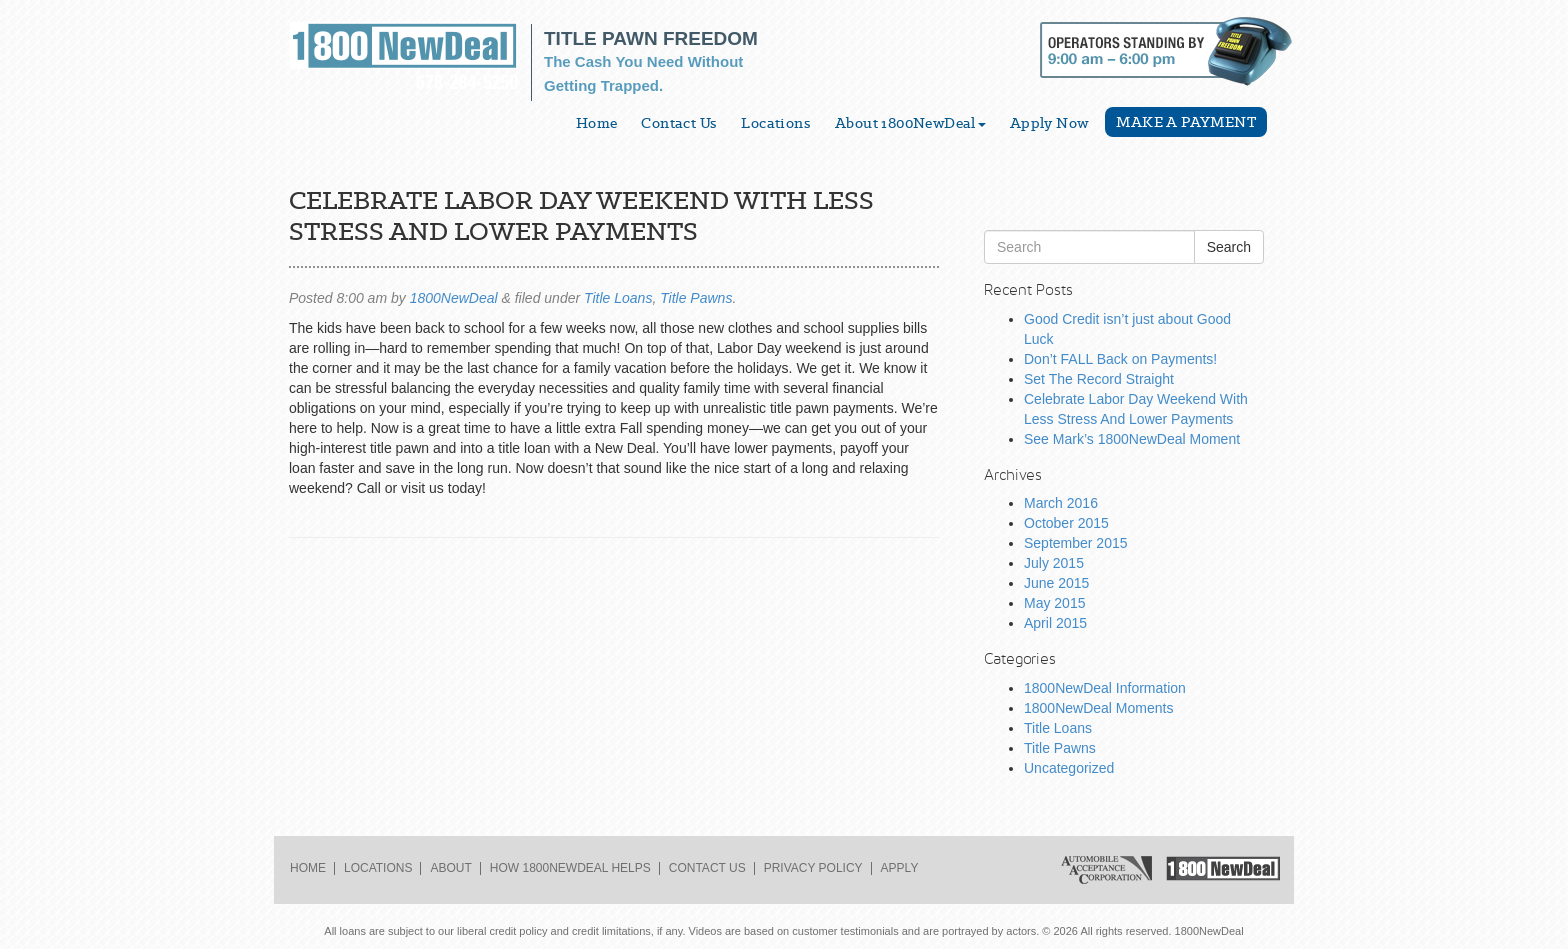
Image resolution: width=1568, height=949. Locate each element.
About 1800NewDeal (910, 123)
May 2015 (1054, 603)
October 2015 (1066, 523)
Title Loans (618, 298)
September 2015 (1076, 543)
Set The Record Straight (1099, 379)
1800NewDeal (454, 298)
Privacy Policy (813, 868)
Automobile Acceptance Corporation (1106, 870)
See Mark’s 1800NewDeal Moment (1132, 439)
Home (597, 123)
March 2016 (1061, 503)
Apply (900, 868)
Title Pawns (696, 298)
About (450, 868)
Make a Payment (1186, 122)
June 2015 (1056, 583)
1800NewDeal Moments (1098, 708)
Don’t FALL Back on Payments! (1120, 359)
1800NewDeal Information (1105, 688)
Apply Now (1050, 123)
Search (1229, 247)
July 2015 (1054, 563)
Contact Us (679, 123)
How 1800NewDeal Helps (570, 868)
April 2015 (1055, 623)
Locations (776, 123)
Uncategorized (1069, 768)
